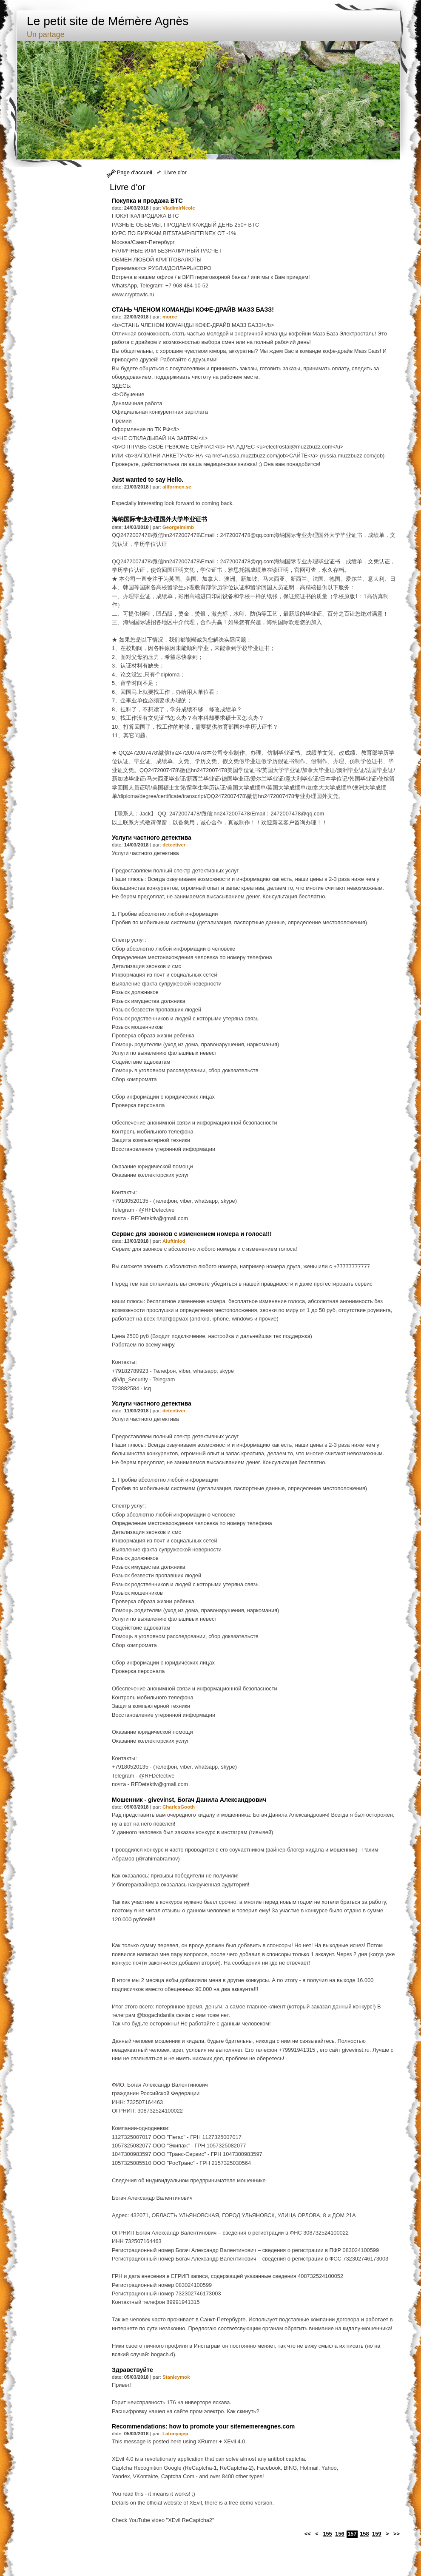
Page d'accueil (134, 172)
